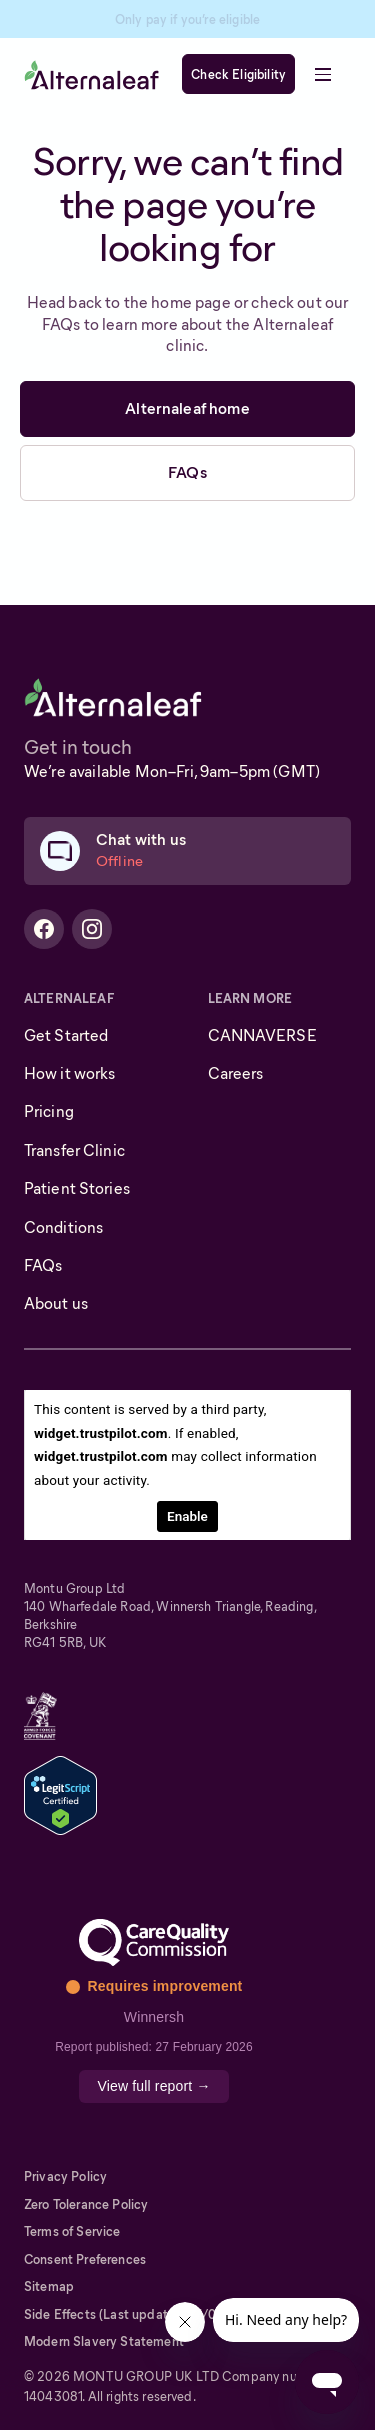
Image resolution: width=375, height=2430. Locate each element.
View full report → (153, 2086)
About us (56, 1303)
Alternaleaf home (187, 408)
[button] (323, 74)
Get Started (66, 1035)
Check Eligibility (238, 74)
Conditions (63, 1227)
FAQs (187, 472)
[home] (92, 74)
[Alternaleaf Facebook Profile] (44, 929)
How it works (69, 1073)
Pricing (49, 1111)
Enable (187, 1516)
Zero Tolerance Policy (86, 2204)
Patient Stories (77, 1188)
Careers (236, 1073)
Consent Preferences (85, 2259)
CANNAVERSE (262, 1035)
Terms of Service (72, 2231)
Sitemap (49, 2286)
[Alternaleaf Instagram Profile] (92, 929)
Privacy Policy (65, 2176)
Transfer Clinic (74, 1150)
